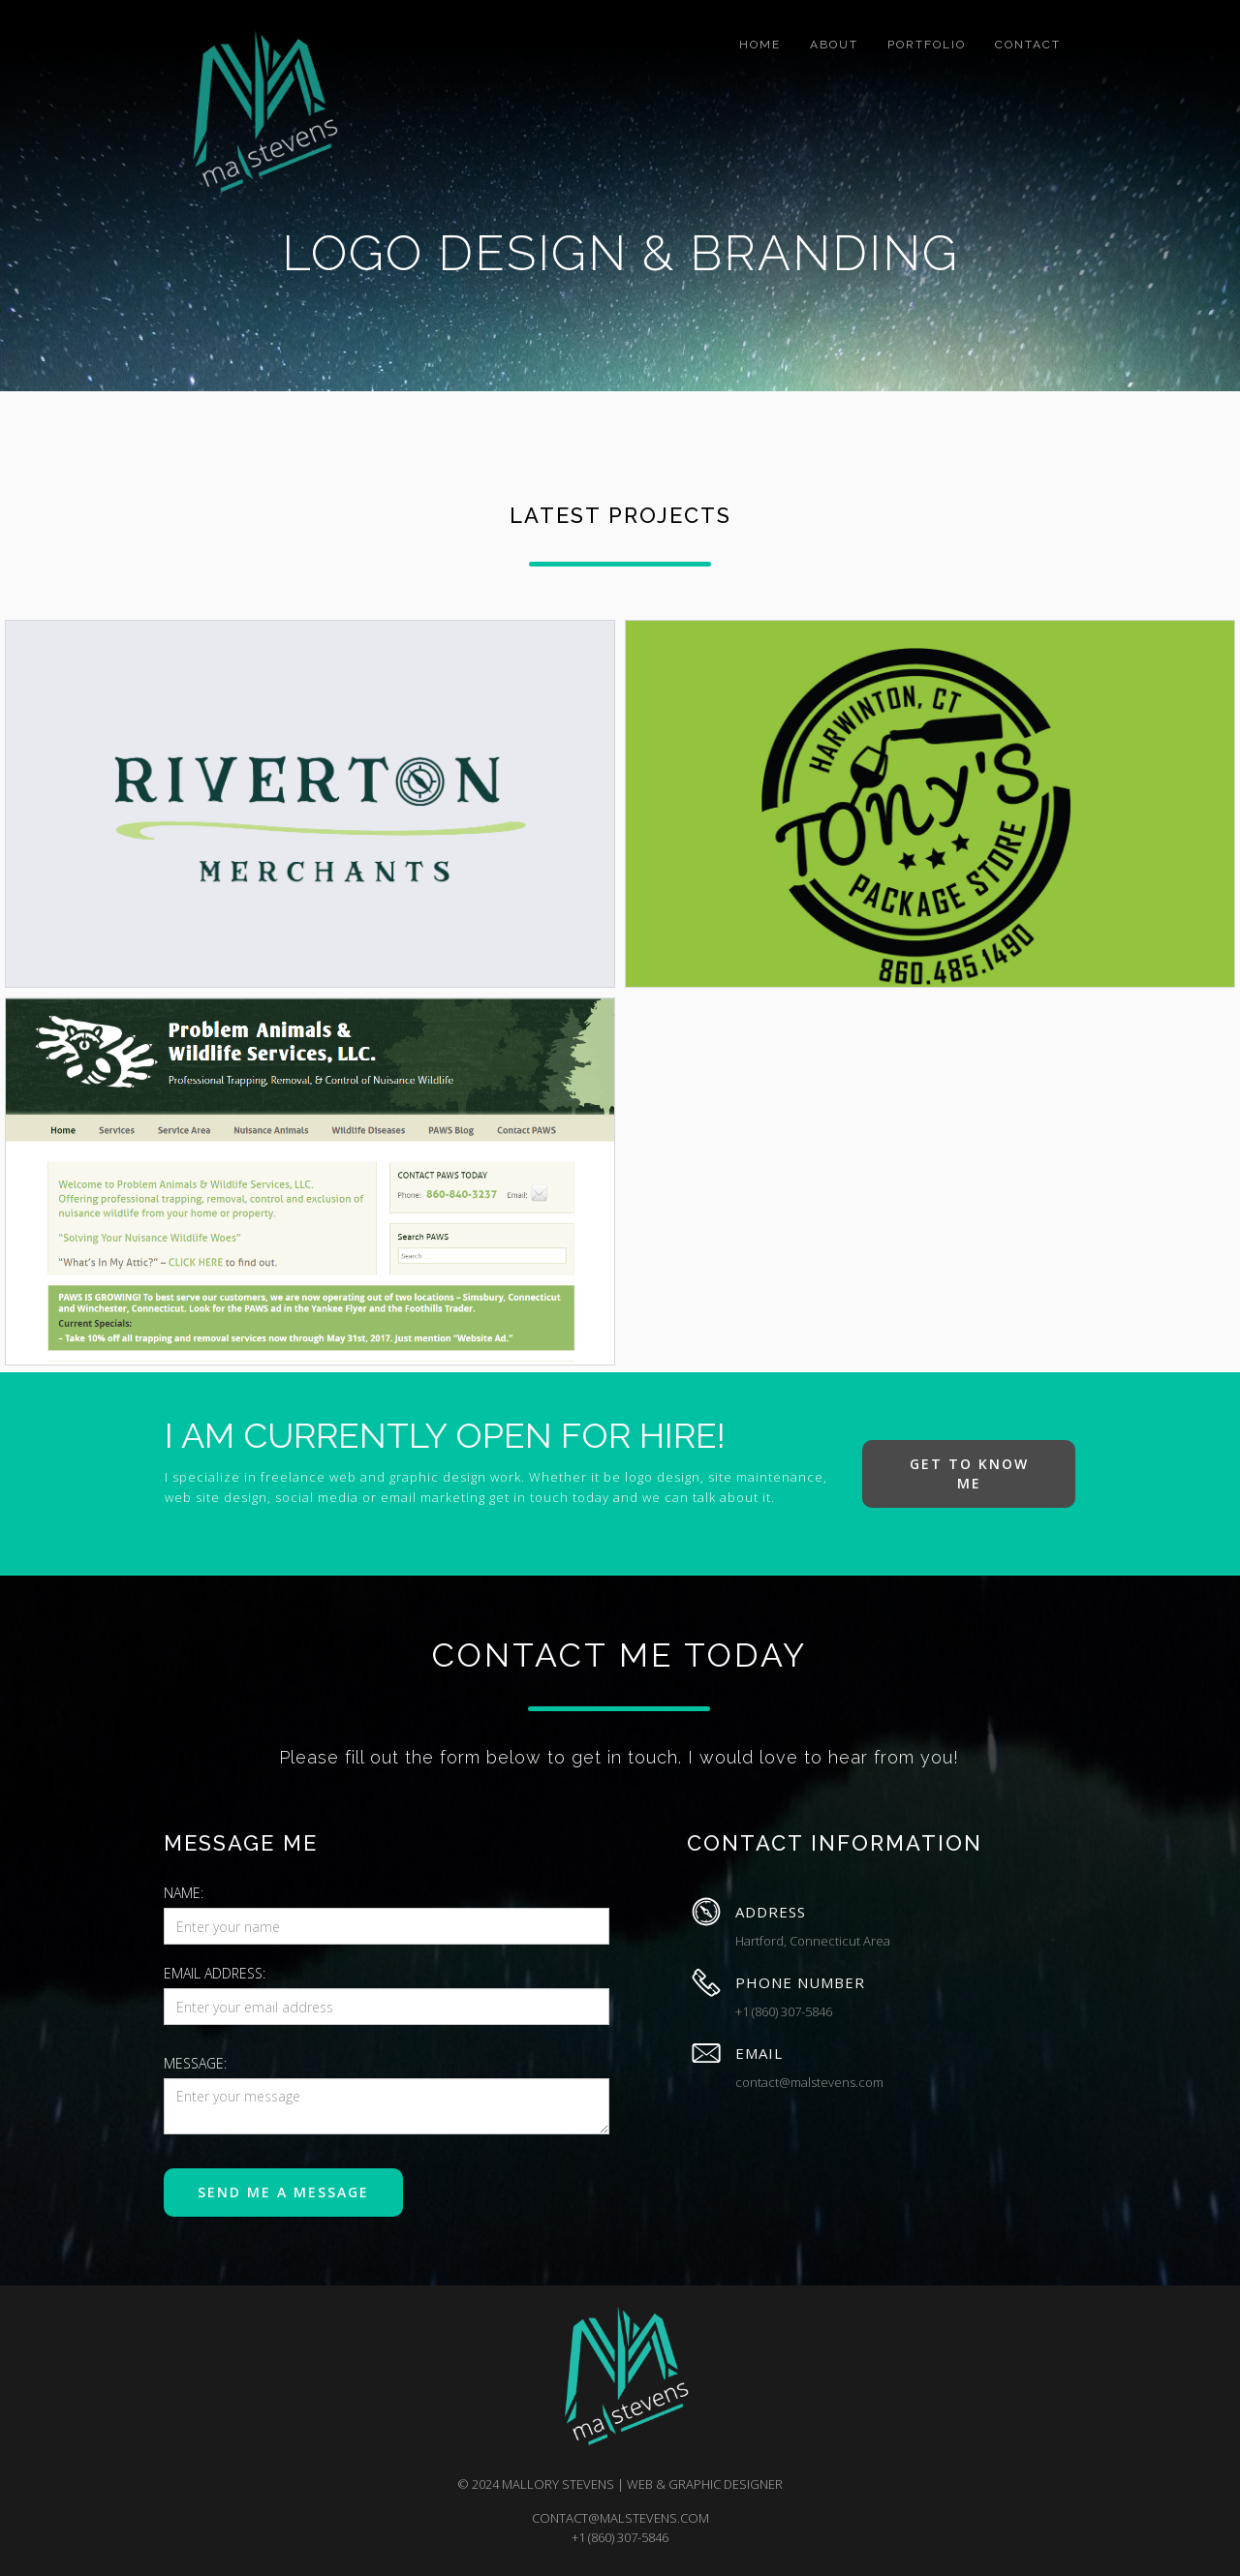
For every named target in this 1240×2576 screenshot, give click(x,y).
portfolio (926, 44)
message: (195, 2063)
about (834, 44)
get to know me (969, 1473)
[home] (258, 113)
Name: (183, 1893)
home (760, 44)
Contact (1028, 44)
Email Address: (214, 1973)
